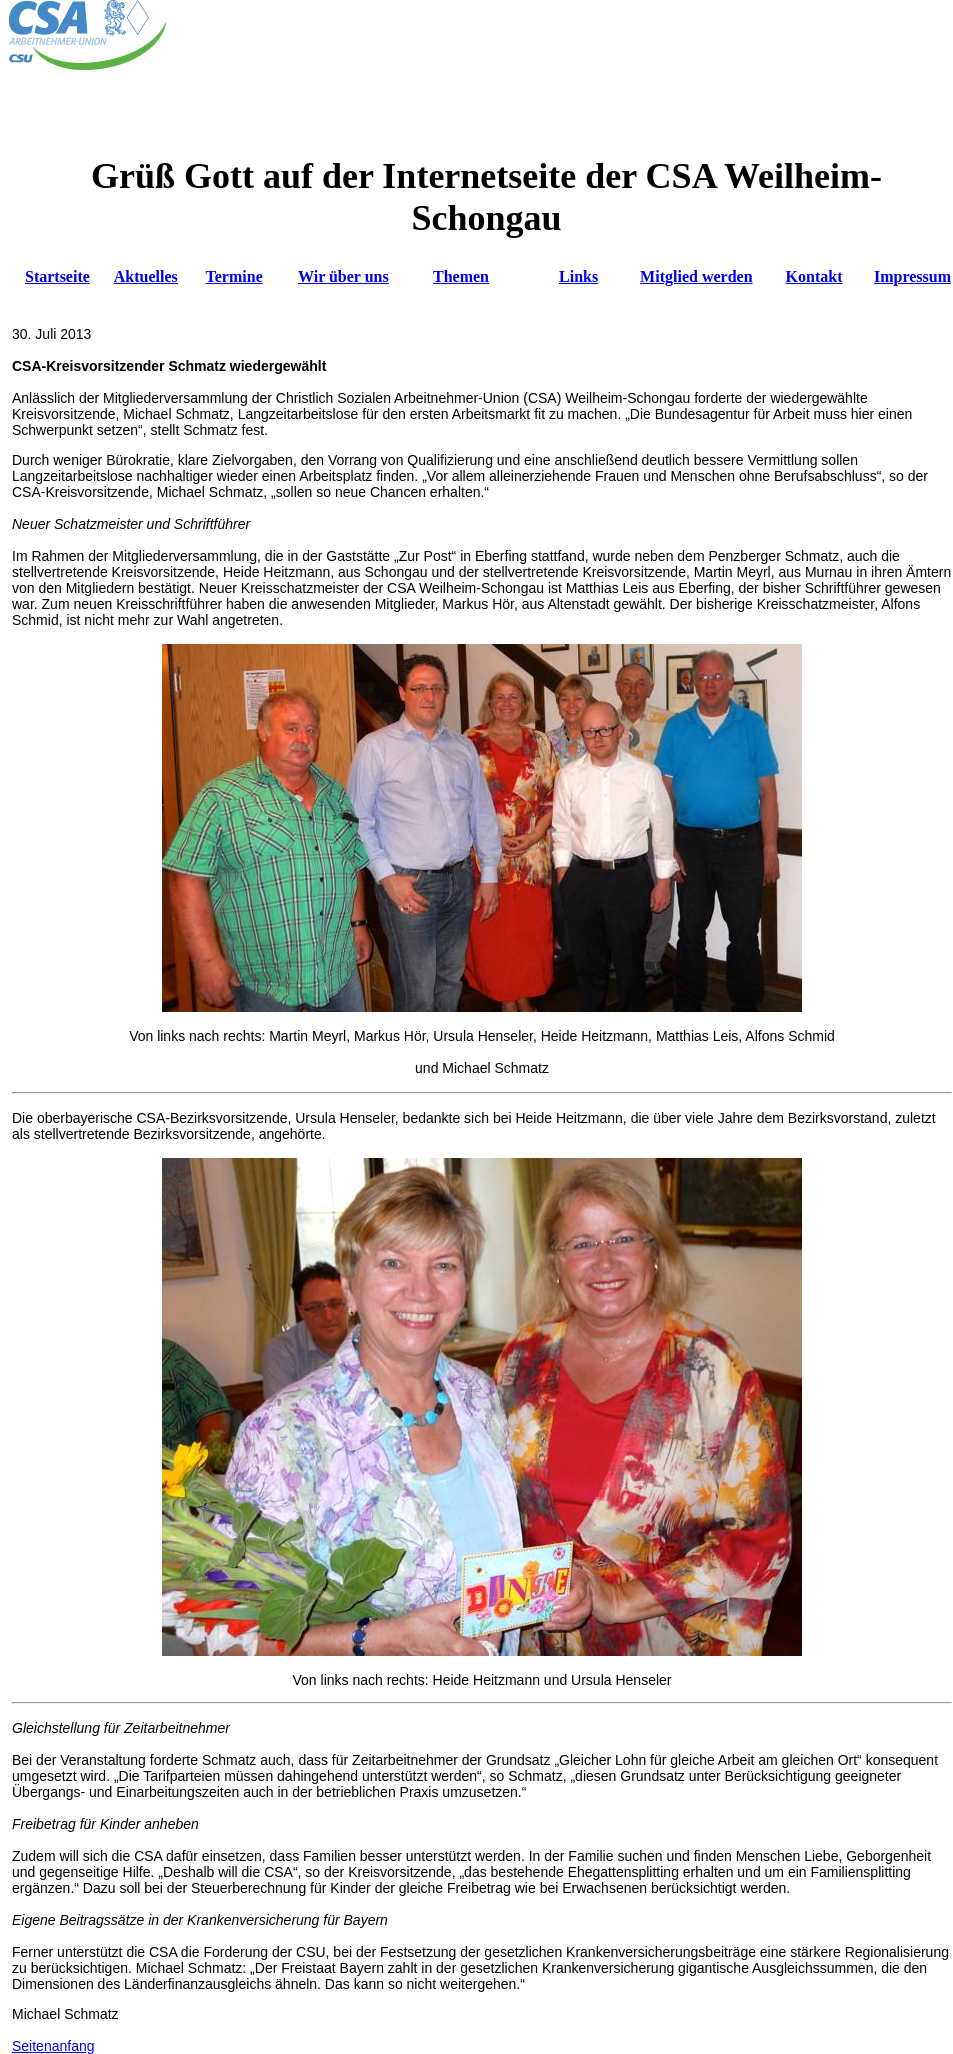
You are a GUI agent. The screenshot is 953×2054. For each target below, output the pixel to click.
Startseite (57, 276)
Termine (234, 276)
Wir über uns (343, 276)
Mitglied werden (696, 276)
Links (578, 276)
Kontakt (814, 276)
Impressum (912, 276)
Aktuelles (146, 276)
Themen (461, 276)
